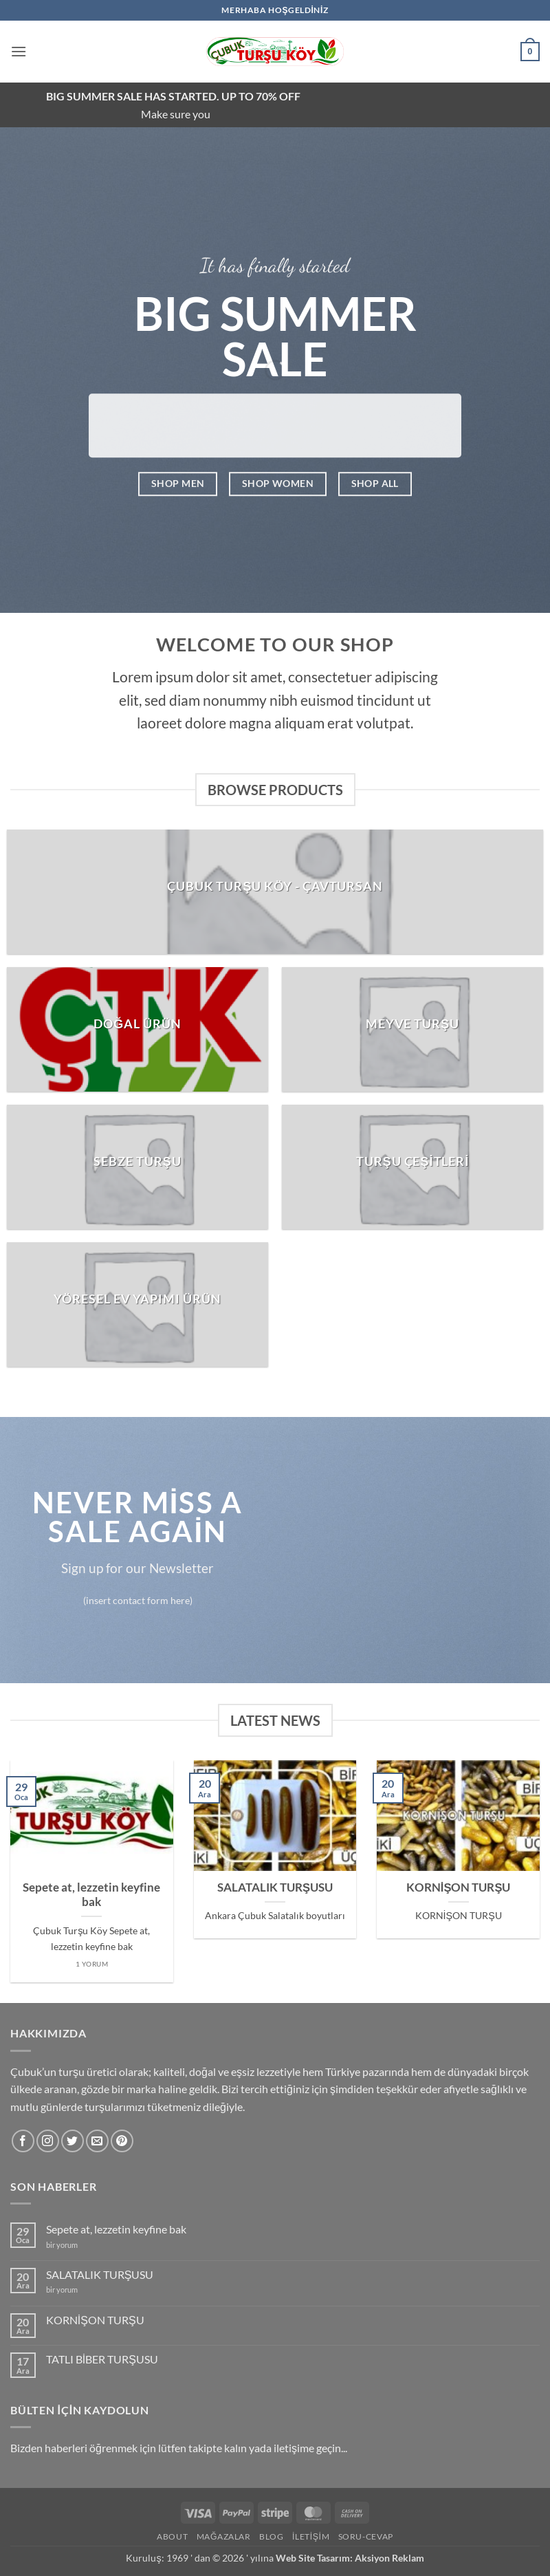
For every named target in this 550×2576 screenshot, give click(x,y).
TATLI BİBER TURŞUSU (102, 2359)
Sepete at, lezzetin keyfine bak (91, 1895)
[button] (18, 51)
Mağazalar (224, 2536)
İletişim (310, 2536)
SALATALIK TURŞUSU (275, 1887)
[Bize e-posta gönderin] (97, 2141)
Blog (271, 2536)
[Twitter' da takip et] (72, 2141)
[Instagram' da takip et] (47, 2141)
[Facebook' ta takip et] (23, 2141)
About (172, 2536)
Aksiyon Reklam (389, 2558)
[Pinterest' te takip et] (122, 2141)
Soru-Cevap (365, 2536)
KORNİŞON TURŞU (458, 1887)
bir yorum (62, 2244)
